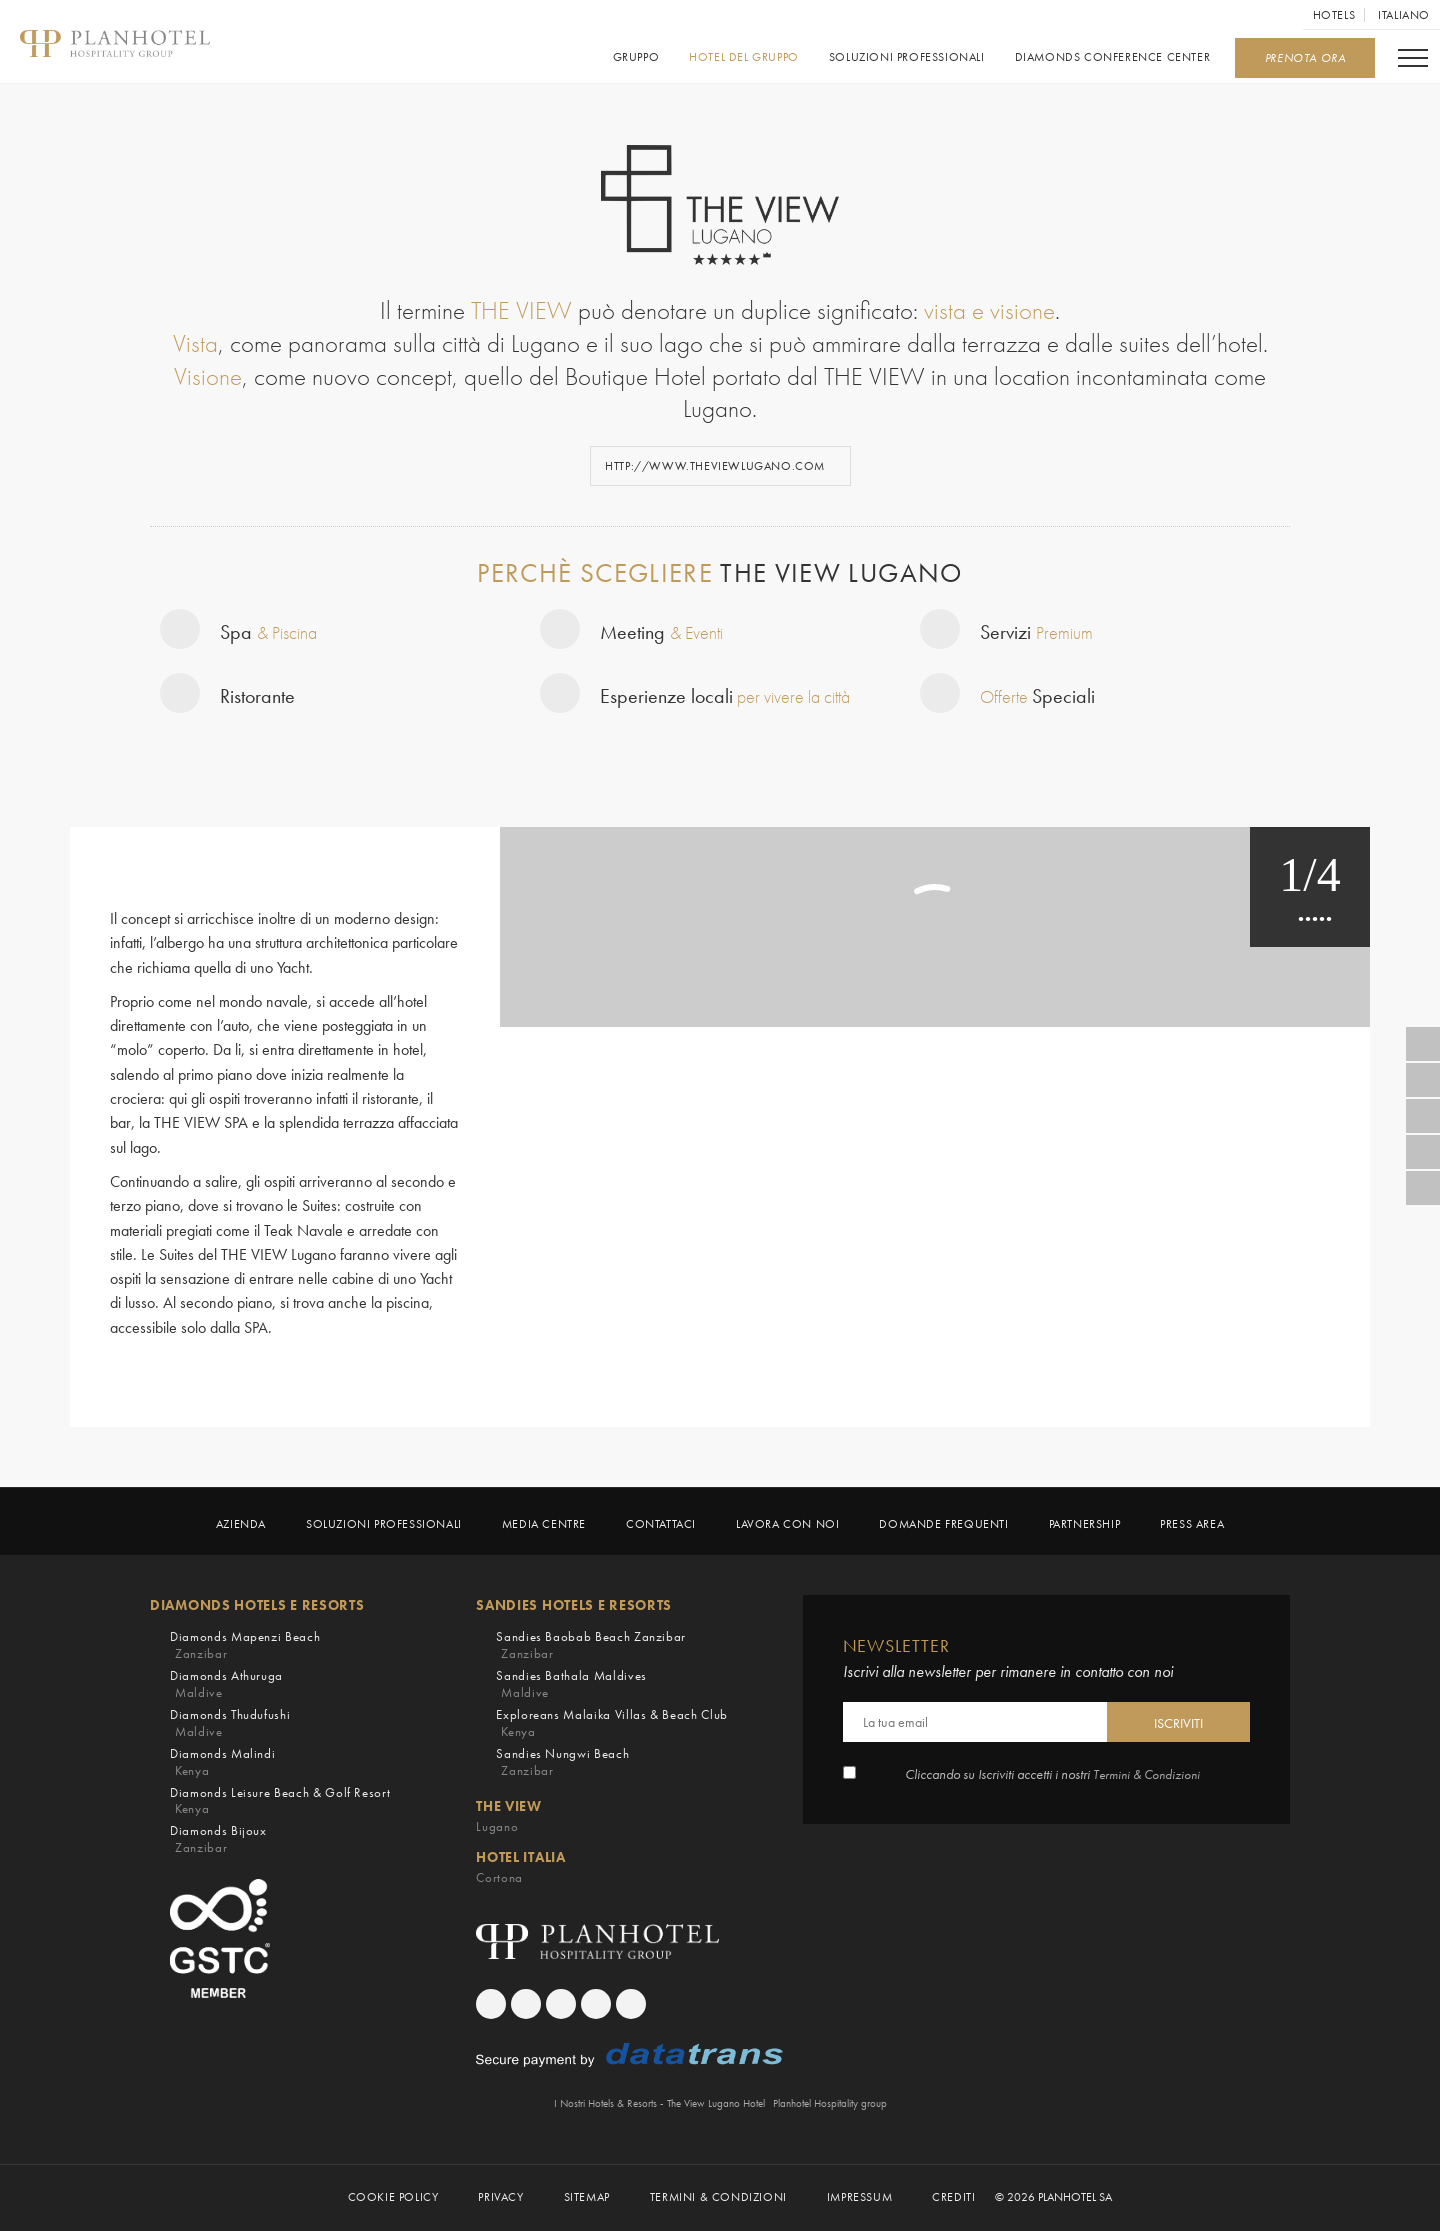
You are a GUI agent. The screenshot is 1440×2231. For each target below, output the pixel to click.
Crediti (953, 2198)
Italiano (1404, 15)
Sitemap (587, 2198)
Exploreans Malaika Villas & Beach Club (612, 1723)
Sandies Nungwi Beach (562, 1762)
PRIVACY (500, 2198)
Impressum (859, 2198)
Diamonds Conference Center (1112, 57)
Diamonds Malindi (222, 1762)
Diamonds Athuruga (226, 1684)
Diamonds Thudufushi (230, 1723)
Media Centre (544, 1524)
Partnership (1085, 1524)
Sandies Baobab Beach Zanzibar (591, 1645)
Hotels (1334, 15)
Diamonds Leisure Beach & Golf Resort (280, 1801)
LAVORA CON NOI (787, 1524)
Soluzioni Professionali (907, 57)
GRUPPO (635, 57)
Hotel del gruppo (744, 57)
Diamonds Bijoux (218, 1840)
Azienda (241, 1524)
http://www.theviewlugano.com (716, 466)
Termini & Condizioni (1147, 1775)
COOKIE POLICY (393, 2198)
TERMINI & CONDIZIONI (718, 2198)
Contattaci (661, 1524)
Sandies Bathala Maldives (571, 1684)
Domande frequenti (943, 1524)
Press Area (1192, 1524)
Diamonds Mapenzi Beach (245, 1645)
